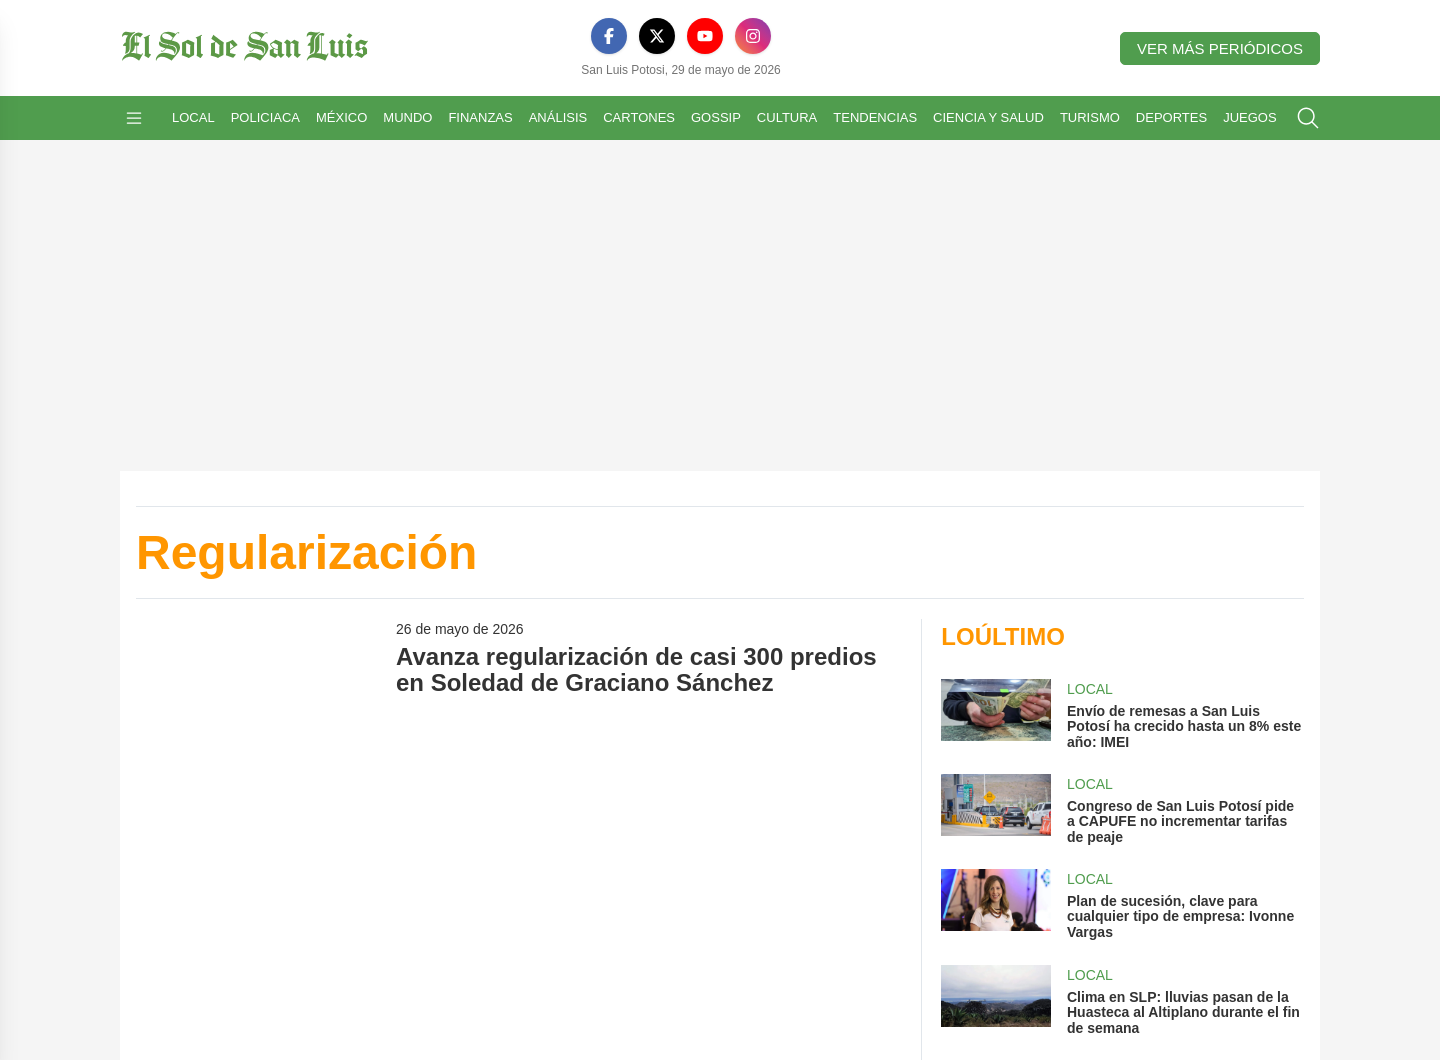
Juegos (1249, 117)
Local (193, 117)
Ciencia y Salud (988, 117)
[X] (657, 36)
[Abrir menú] (134, 118)
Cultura (787, 117)
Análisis (558, 117)
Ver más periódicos (1220, 48)
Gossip (716, 117)
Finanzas (480, 117)
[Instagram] (753, 36)
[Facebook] (609, 36)
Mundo (407, 117)
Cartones (639, 117)
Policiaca (265, 117)
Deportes (1171, 117)
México (341, 117)
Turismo (1090, 117)
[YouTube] (705, 36)
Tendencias (875, 117)
